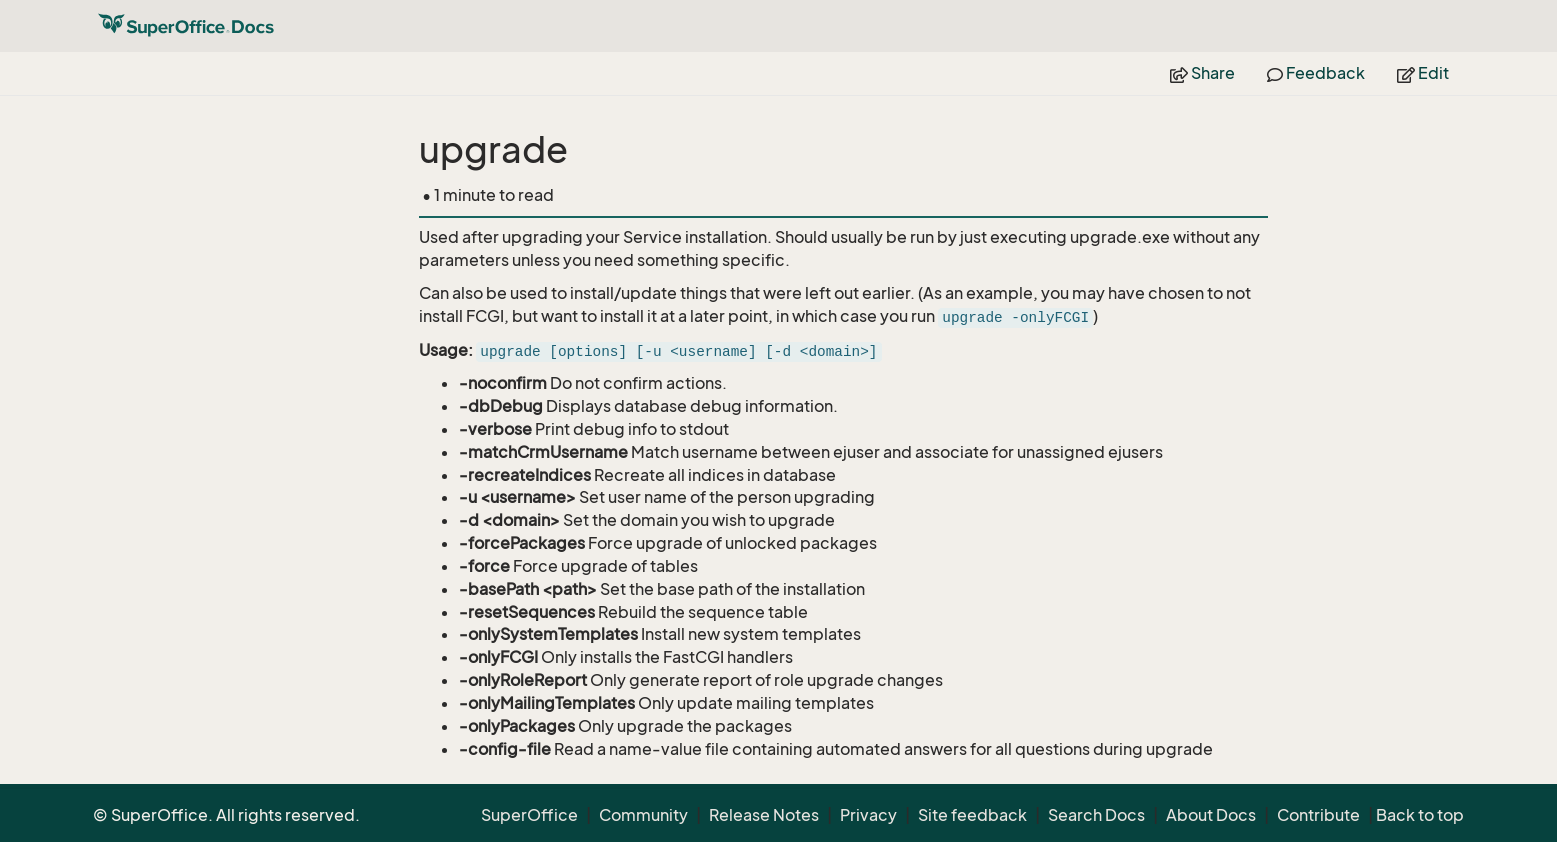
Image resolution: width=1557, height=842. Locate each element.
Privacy (868, 815)
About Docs (1211, 815)
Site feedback (972, 815)
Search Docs (1096, 815)
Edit (1423, 73)
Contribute (1318, 815)
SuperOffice (529, 815)
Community (643, 815)
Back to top (1420, 815)
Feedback (1316, 73)
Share (1202, 73)
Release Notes (764, 815)
